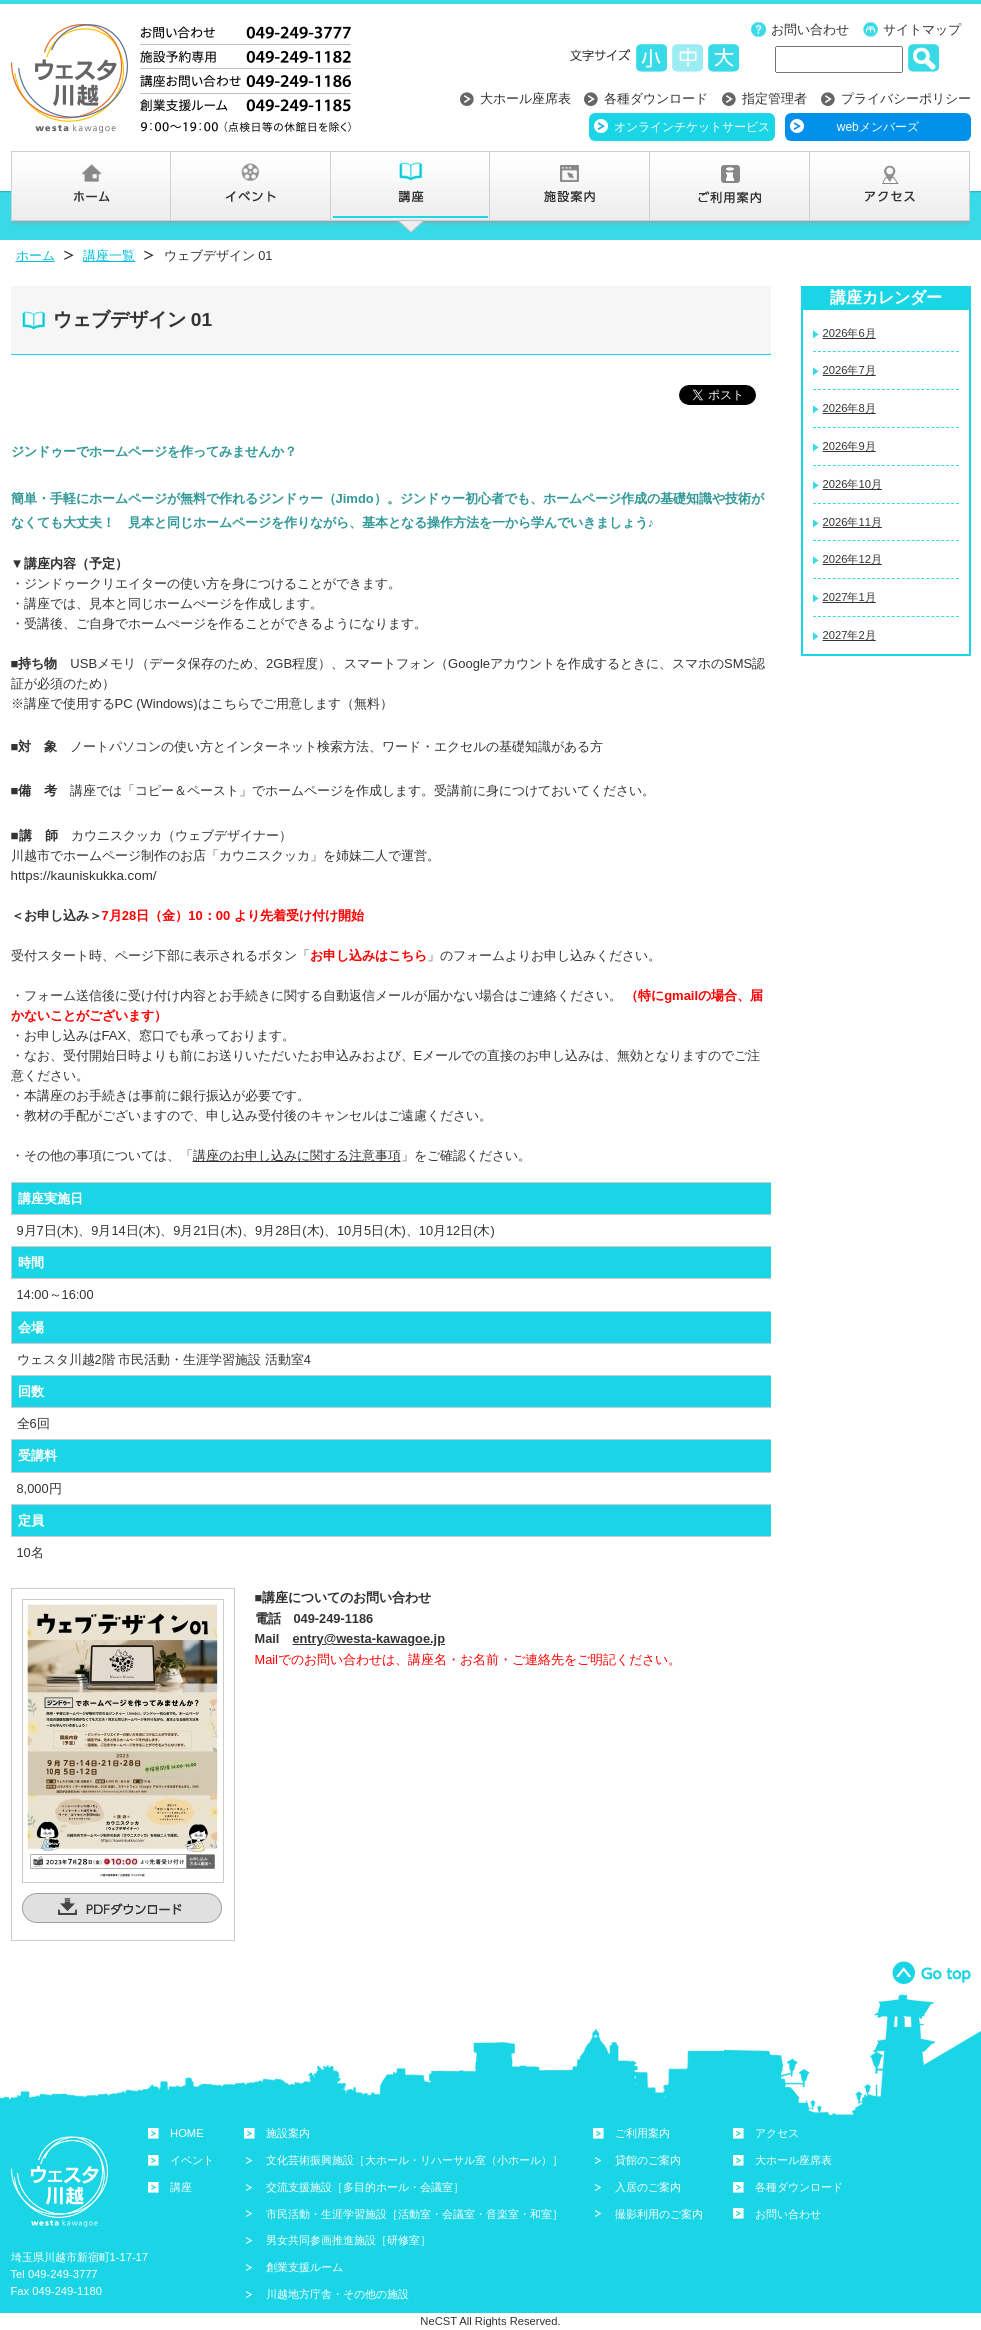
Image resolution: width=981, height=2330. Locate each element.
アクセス (777, 2133)
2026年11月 (852, 522)
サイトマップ (922, 29)
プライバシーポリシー (906, 98)
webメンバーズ (878, 127)
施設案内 (288, 2133)
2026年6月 (849, 333)
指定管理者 (774, 98)
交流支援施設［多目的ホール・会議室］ (365, 2187)
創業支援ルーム (304, 2267)
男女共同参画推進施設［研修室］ (348, 2240)
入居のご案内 (648, 2187)
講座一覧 (109, 255)
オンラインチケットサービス (692, 127)
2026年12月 (852, 559)
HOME (187, 2133)
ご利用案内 (642, 2133)
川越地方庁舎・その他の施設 (337, 2294)
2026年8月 (849, 408)
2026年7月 (849, 370)
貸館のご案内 (648, 2160)
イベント (192, 2160)
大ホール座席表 (525, 98)
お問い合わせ (810, 29)
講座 (181, 2187)
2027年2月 (849, 635)
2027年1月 (849, 597)
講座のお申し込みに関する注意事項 (297, 1155)
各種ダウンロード (656, 98)
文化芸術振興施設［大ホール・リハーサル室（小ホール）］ (414, 2160)
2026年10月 (852, 484)
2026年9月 (849, 446)
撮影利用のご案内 (659, 2214)
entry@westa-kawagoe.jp (368, 1638)
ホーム (35, 255)
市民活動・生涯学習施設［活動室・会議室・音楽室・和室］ (414, 2214)
